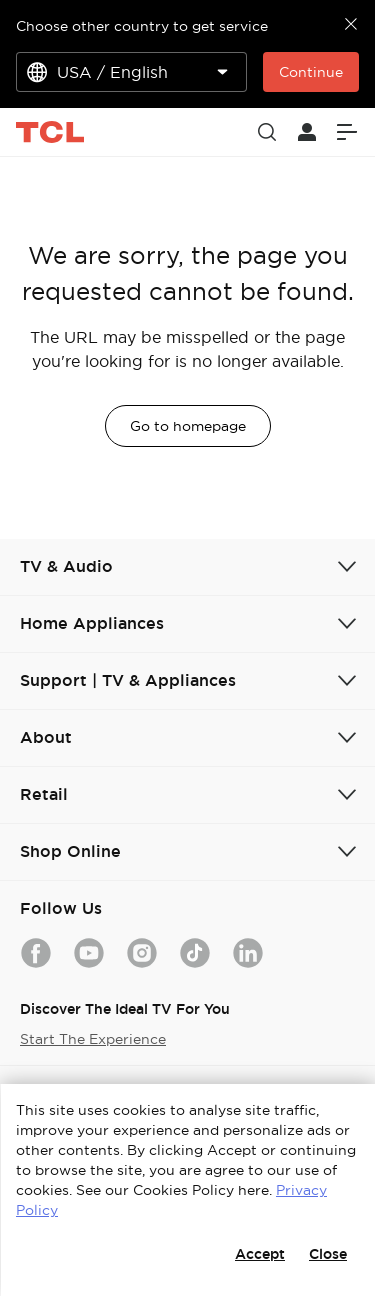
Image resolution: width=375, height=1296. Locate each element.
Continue (311, 72)
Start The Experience (93, 1039)
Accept (260, 1254)
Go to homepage (188, 426)
